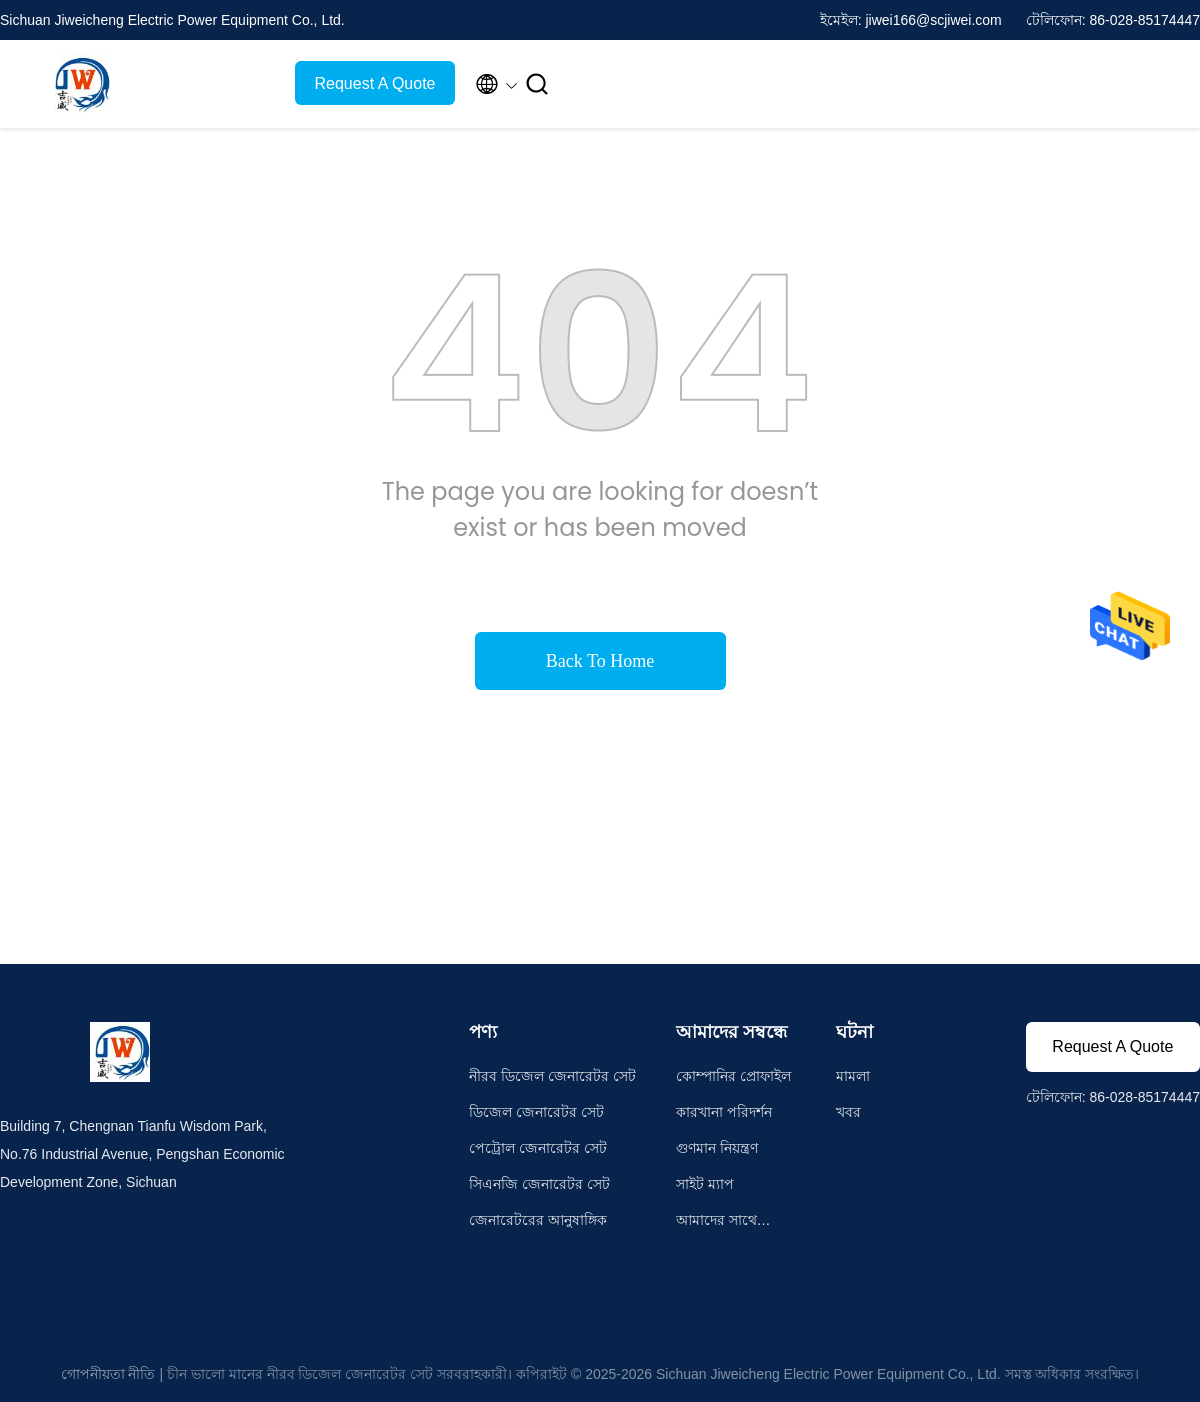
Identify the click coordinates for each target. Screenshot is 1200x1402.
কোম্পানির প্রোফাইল (733, 1076)
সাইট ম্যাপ (705, 1184)
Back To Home (600, 661)
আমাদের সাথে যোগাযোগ (716, 1222)
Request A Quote (375, 83)
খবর (848, 1112)
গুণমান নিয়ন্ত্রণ (717, 1148)
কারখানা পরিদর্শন (724, 1112)
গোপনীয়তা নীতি (108, 1374)
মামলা (853, 1076)
